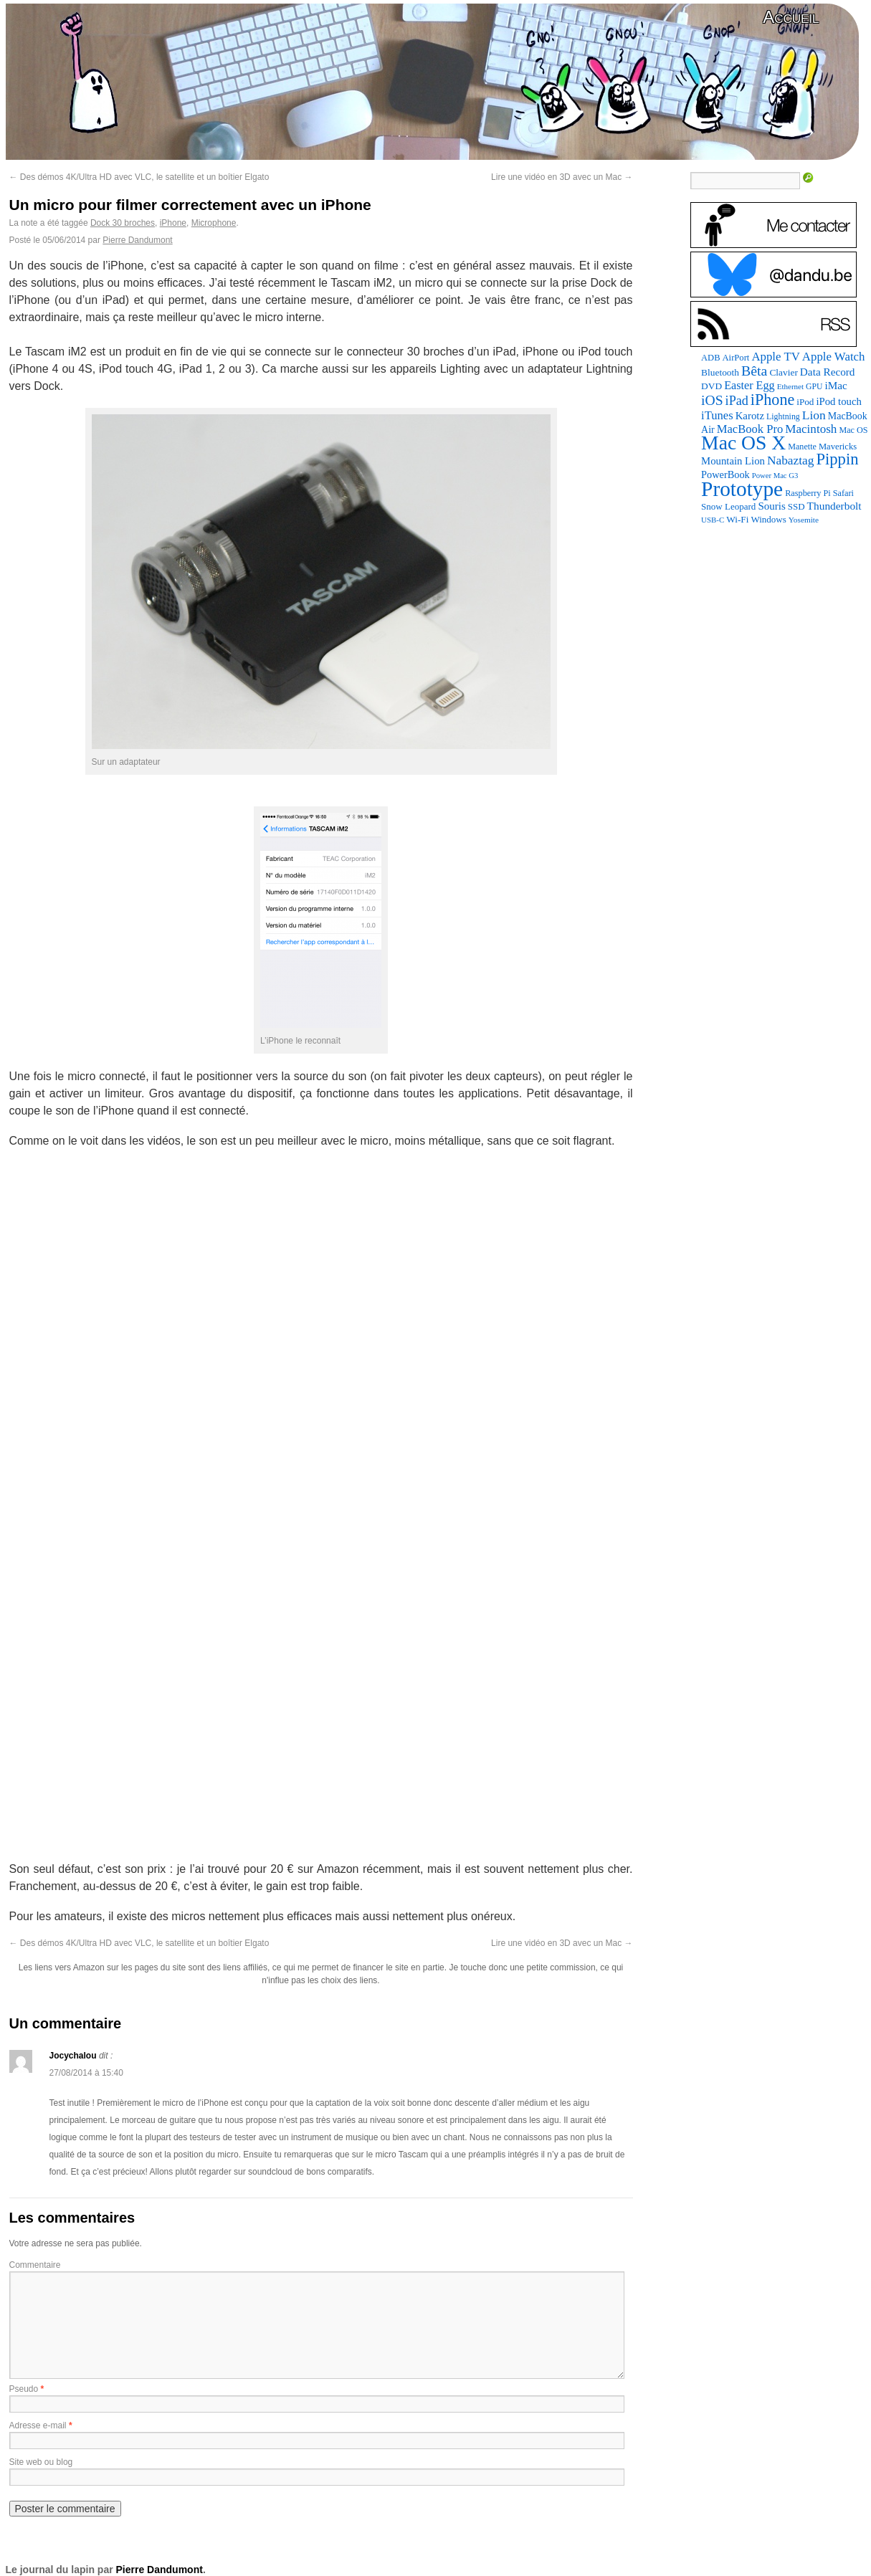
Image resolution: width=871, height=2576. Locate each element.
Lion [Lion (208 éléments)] (814, 415)
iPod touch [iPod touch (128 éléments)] (838, 401)
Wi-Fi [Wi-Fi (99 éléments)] (737, 519)
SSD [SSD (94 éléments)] (796, 506)
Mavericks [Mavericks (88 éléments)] (838, 447)
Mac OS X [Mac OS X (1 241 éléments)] (743, 442)
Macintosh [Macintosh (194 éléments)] (811, 429)
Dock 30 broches (122, 223)
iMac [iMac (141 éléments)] (835, 385)
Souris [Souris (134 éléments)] (771, 506)
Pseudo (24, 2389)
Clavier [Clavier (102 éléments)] (783, 372)
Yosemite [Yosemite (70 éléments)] (804, 519)
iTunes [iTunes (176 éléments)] (717, 415)
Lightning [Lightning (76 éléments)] (783, 416)
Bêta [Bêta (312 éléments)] (754, 370)
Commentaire (35, 2265)
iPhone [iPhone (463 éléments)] (772, 400)
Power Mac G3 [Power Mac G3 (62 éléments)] (775, 476)
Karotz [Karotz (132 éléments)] (750, 415)
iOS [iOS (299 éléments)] (712, 400)
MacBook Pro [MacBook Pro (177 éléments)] (750, 429)
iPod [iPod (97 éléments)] (805, 401)
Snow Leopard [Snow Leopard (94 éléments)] (728, 506)
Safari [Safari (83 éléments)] (843, 493)
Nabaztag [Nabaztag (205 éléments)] (790, 460)
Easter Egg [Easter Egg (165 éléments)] (749, 385)
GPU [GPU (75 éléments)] (814, 386)
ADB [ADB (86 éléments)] (710, 358)
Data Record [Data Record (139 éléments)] (827, 372)
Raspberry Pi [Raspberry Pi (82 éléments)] (808, 493)
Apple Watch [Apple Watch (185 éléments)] (833, 356)
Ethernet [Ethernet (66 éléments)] (790, 386)
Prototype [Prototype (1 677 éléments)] (742, 488)
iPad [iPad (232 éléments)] (736, 400)
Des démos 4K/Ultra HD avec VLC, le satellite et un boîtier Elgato (139, 177)
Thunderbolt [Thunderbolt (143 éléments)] (834, 506)
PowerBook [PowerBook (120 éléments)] (725, 474)
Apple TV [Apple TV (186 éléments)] (775, 356)
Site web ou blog (41, 2462)
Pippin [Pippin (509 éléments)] (837, 459)
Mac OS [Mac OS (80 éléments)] (853, 430)
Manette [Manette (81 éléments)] (802, 447)
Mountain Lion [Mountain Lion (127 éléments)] (733, 461)
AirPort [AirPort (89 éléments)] (736, 358)
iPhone (173, 223)
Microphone (214, 223)
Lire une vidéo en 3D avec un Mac (561, 177)
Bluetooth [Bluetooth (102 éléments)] (720, 372)
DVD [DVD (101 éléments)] (711, 386)
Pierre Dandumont (137, 240)
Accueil (791, 17)
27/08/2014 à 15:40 (86, 2073)
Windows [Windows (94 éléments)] (768, 519)
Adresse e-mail (38, 2425)
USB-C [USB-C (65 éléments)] (712, 519)
